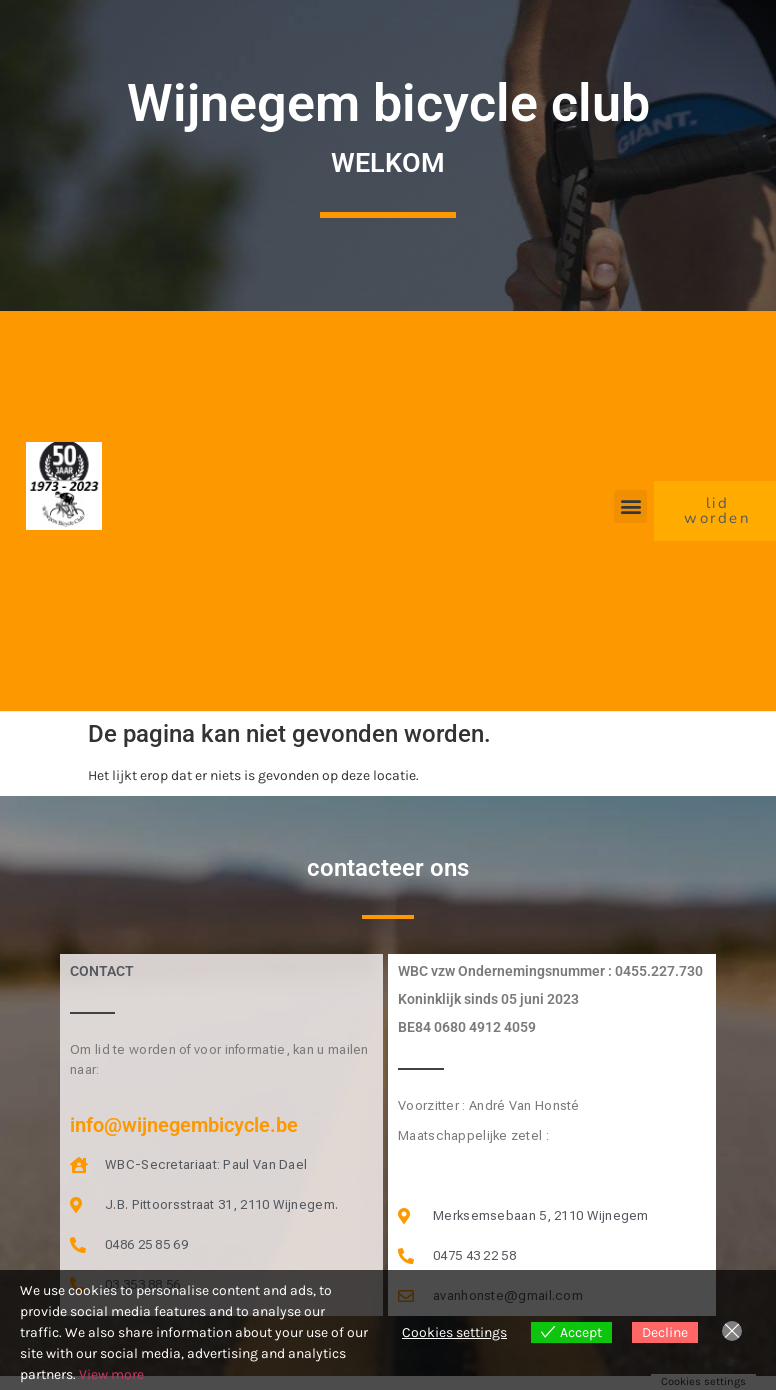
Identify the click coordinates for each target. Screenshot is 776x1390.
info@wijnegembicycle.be (184, 1125)
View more (111, 1374)
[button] (630, 506)
